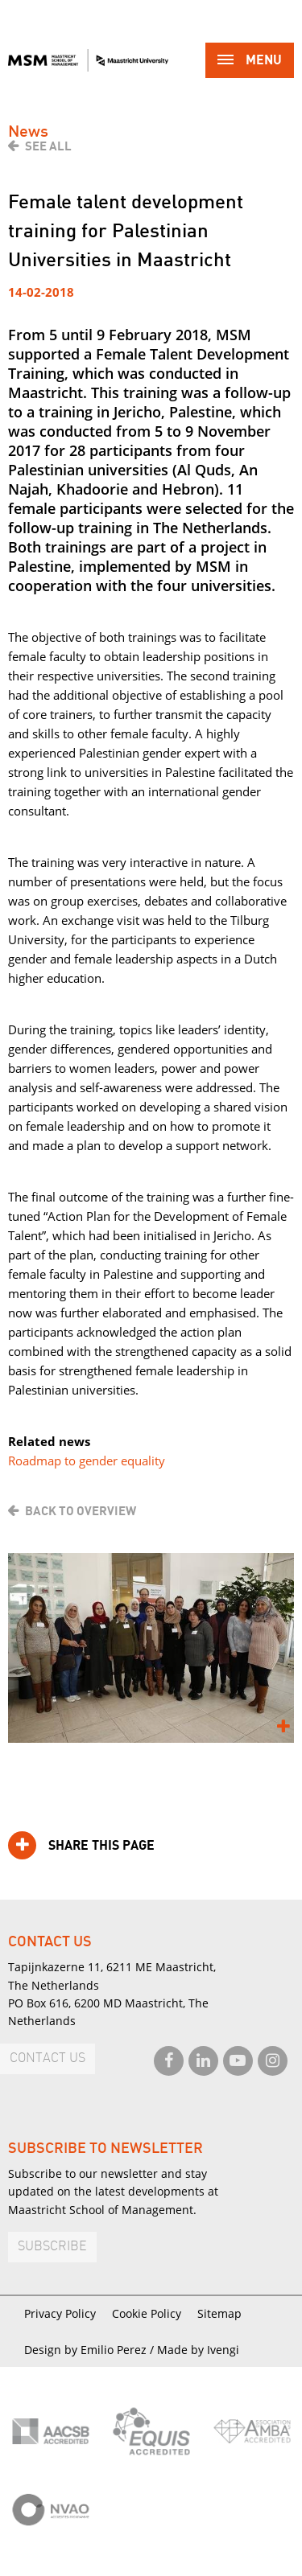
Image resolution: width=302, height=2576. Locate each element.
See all (48, 146)
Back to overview (80, 1511)
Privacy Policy (60, 2313)
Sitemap (219, 2313)
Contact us (47, 2058)
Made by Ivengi (198, 2349)
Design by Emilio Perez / (90, 2349)
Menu (249, 61)
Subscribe (52, 2246)
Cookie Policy (146, 2313)
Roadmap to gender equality (86, 1460)
